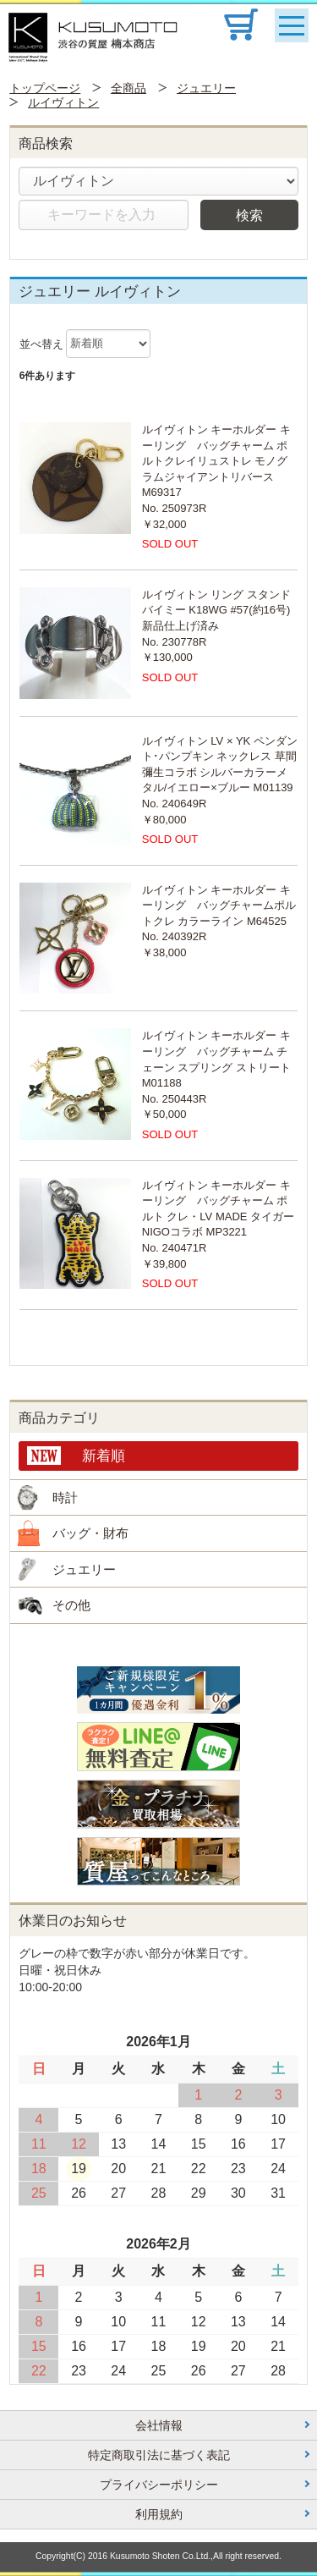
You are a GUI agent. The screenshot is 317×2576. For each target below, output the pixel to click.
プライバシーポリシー (159, 2484)
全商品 (128, 88)
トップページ (44, 88)
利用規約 (159, 2514)
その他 (71, 1605)
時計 (65, 1497)
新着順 (103, 1455)
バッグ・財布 (90, 1533)
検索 (249, 215)
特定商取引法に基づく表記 (159, 2455)
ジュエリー (206, 88)
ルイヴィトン (63, 102)
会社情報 (159, 2425)
